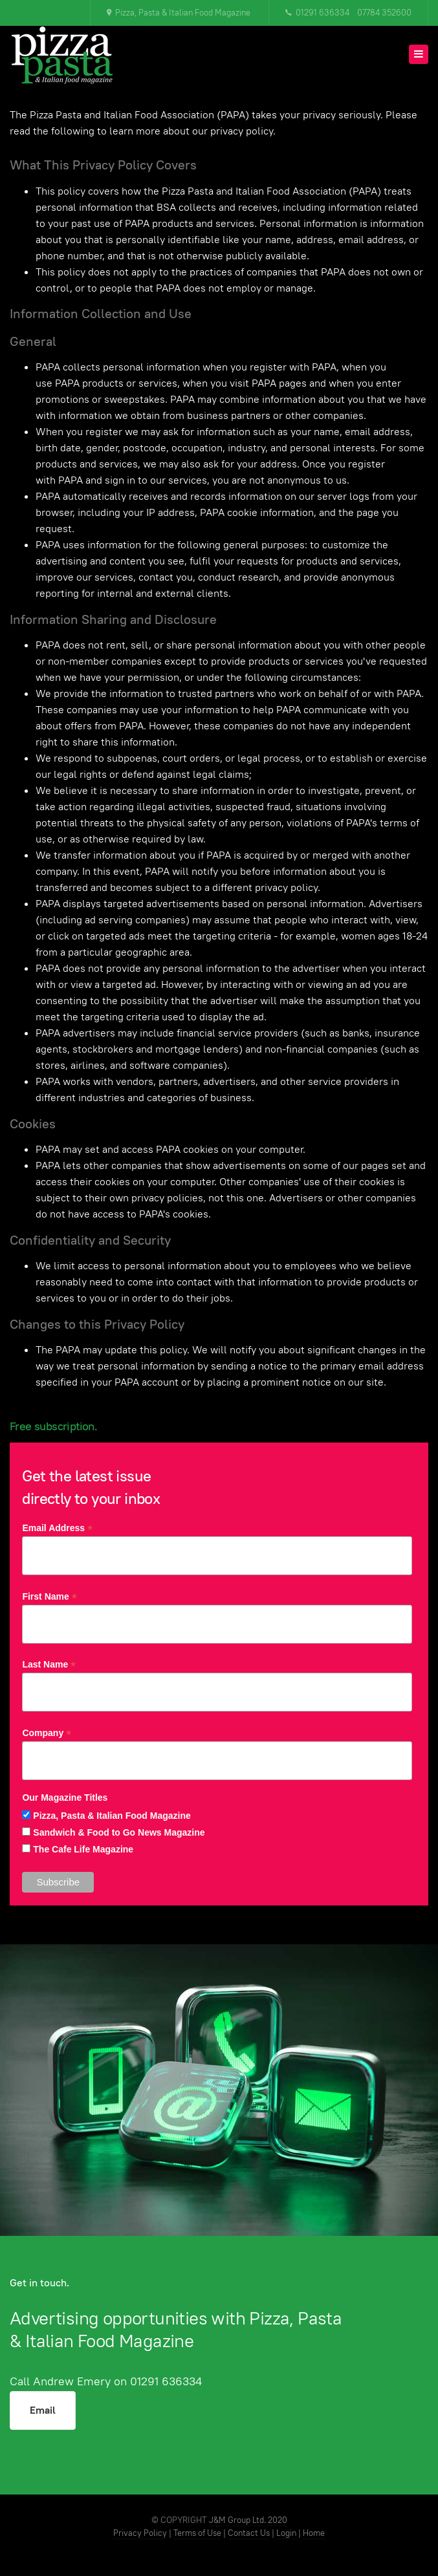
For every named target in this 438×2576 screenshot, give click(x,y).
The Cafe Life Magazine (83, 1849)
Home (314, 2533)
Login (287, 2533)
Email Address (57, 1528)
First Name (49, 1597)
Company (46, 1733)
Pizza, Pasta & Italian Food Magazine (112, 1815)
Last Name (49, 1664)
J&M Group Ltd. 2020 (248, 2520)
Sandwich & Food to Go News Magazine (118, 1832)
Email (43, 2410)
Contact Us (249, 2533)
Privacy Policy (140, 2533)
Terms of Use (197, 2533)
